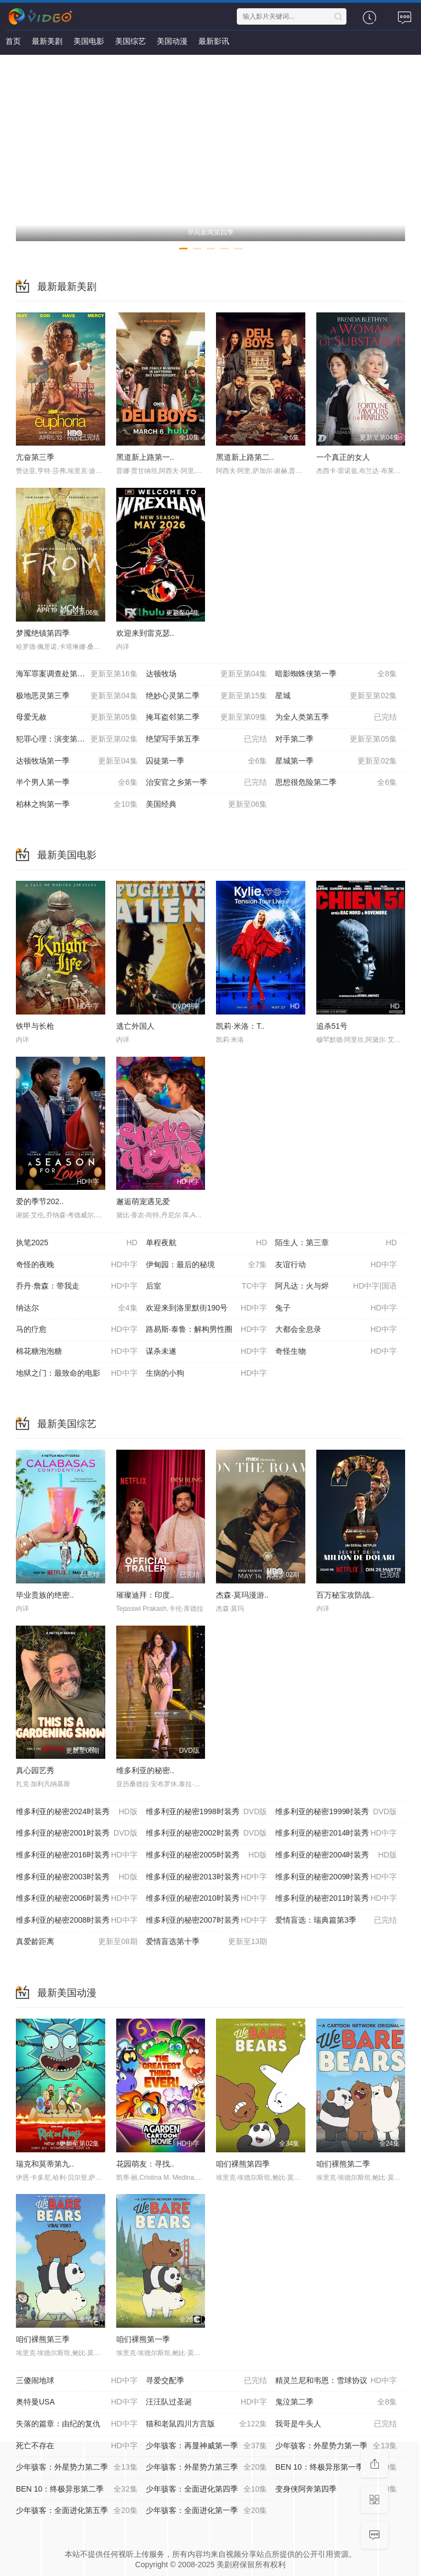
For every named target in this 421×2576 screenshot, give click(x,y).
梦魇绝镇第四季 (43, 633)
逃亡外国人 (135, 1026)
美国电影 (88, 41)
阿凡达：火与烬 (336, 1286)
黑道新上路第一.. (145, 457)
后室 (207, 1286)
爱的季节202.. (40, 1201)
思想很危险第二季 (336, 782)
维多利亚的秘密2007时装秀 (207, 1920)
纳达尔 (77, 1308)
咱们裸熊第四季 (243, 2163)
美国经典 (207, 804)
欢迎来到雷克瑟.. (145, 633)
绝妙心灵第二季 (207, 696)
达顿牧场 (207, 674)
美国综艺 (130, 41)
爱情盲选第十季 (207, 1941)
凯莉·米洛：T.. (240, 1026)
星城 (336, 696)
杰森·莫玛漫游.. (242, 1595)
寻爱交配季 (207, 2380)
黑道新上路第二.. (245, 457)
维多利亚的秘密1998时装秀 (207, 1811)
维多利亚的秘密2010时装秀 (207, 1898)
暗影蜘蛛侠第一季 (336, 674)
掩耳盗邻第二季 (207, 717)
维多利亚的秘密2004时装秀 (336, 1855)
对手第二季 (336, 739)
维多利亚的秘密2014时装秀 (336, 1833)
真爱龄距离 (77, 1941)
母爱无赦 (77, 717)
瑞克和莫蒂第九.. (45, 2163)
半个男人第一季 (77, 782)
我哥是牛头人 (336, 2424)
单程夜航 (207, 1243)
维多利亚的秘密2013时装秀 (207, 1877)
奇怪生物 (336, 1351)
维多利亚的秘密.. (145, 1770)
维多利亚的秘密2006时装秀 (77, 1898)
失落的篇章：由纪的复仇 (77, 2424)
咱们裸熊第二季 (343, 2163)
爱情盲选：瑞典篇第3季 (336, 1920)
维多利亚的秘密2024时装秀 (77, 1811)
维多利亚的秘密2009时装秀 (336, 1877)
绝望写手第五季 (207, 739)
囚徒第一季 (207, 761)
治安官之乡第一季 (207, 782)
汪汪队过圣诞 (207, 2402)
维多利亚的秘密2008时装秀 (77, 1920)
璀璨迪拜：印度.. (145, 1595)
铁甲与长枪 (35, 1026)
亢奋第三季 (35, 457)
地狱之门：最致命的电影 (77, 1373)
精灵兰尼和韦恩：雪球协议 (336, 2380)
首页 (13, 41)
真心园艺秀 (35, 1770)
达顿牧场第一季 (77, 761)
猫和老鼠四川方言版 (207, 2424)
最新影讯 (213, 41)
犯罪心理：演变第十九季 (77, 739)
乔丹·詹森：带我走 (77, 1286)
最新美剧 (47, 41)
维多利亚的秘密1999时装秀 (336, 1811)
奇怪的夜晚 (77, 1264)
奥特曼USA (77, 2402)
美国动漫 (172, 41)
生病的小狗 (207, 1373)
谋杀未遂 (207, 1351)
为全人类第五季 (336, 717)
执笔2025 (77, 1243)
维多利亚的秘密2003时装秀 (77, 1877)
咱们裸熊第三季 (43, 2339)
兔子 (336, 1308)
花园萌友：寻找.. (145, 2163)
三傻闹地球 (77, 2380)
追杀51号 (332, 1026)
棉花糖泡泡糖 (77, 1351)
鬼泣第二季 (336, 2402)
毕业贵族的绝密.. (45, 1595)
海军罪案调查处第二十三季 (77, 674)
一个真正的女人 (343, 457)
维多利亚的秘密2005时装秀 (207, 1855)
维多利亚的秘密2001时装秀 (77, 1833)
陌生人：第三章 (336, 1243)
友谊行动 (336, 1264)
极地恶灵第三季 (77, 696)
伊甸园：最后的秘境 (207, 1264)
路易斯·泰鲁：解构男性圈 (207, 1329)
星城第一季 (336, 761)
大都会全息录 (336, 1329)
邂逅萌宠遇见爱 (143, 1201)
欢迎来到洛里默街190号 (207, 1308)
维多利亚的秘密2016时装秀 (77, 1855)
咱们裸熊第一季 (143, 2339)
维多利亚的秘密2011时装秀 (336, 1898)
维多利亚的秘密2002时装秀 (207, 1833)
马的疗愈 (77, 1329)
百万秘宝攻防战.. (345, 1595)
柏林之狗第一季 (77, 804)
